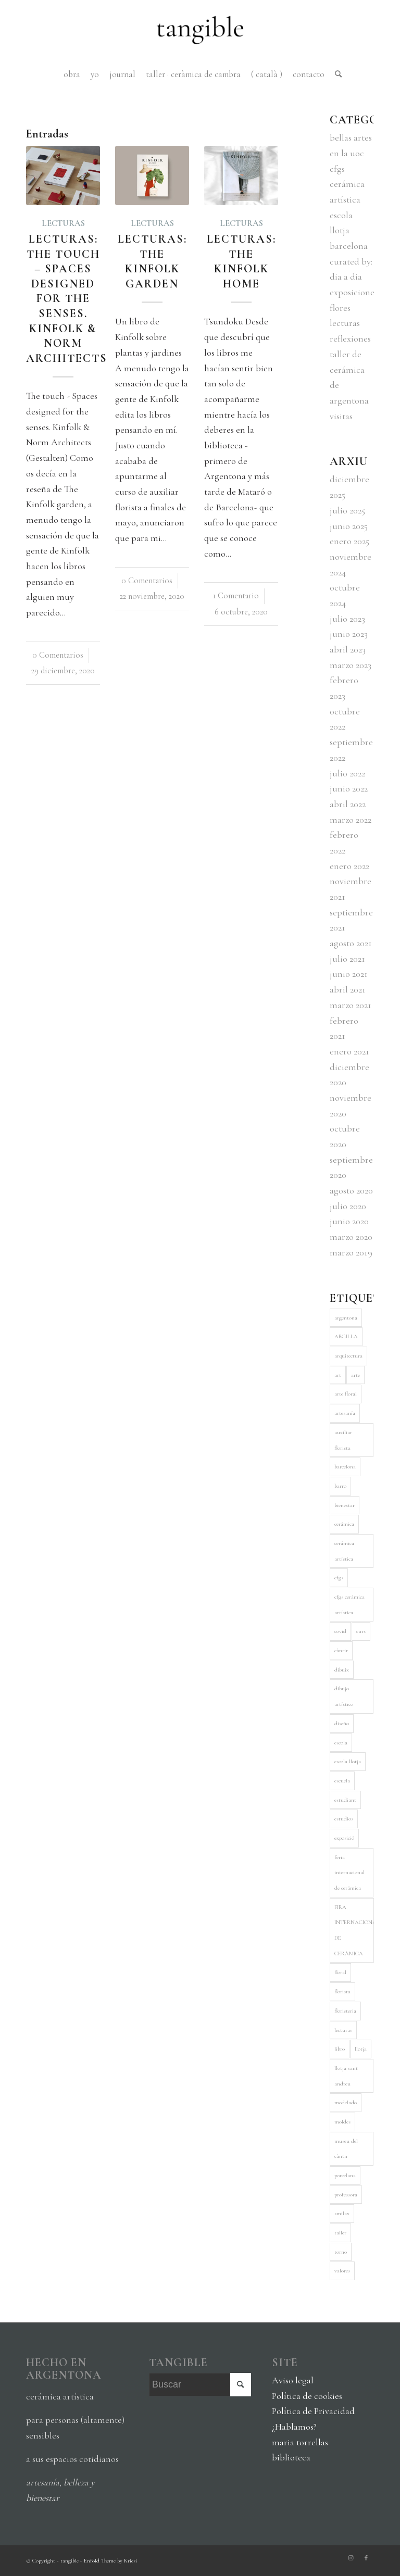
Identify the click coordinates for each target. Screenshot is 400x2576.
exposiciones (354, 292)
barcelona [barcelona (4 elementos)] (345, 1466)
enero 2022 (349, 866)
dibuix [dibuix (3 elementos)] (341, 1669)
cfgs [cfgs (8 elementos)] (338, 1577)
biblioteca (291, 2457)
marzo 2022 (350, 819)
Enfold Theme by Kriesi (110, 2560)
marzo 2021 (350, 1005)
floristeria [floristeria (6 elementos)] (345, 2010)
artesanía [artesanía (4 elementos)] (344, 1413)
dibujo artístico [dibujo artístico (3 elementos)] (343, 1696)
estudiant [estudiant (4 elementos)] (345, 1799)
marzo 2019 (351, 1252)
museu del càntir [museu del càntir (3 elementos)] (346, 2149)
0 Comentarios (57, 655)
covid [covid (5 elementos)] (340, 1631)
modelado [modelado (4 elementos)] (345, 2102)
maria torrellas (300, 2442)
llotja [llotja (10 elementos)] (361, 2048)
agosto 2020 (351, 1190)
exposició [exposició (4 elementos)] (344, 1837)
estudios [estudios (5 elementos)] (343, 1818)
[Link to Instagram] (350, 2558)
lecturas (63, 223)
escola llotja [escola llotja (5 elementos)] (347, 1761)
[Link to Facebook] (366, 2558)
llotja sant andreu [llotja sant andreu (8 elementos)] (346, 2076)
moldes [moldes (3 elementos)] (342, 2121)
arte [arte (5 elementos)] (355, 1375)
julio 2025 (347, 510)
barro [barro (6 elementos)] (340, 1485)
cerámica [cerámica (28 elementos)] (344, 1524)
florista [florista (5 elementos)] (342, 1991)
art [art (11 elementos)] (337, 1375)
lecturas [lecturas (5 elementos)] (343, 2030)
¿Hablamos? (294, 2426)
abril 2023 (348, 649)
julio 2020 (348, 1206)
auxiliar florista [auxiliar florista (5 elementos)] (343, 1440)
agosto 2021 (351, 943)
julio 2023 (347, 618)
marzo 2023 (350, 665)
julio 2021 (347, 958)
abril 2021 (348, 989)
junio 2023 (349, 633)
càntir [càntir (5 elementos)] (341, 1650)
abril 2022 (348, 804)
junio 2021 (349, 973)
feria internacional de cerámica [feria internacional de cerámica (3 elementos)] (349, 1872)
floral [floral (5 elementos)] (340, 1972)
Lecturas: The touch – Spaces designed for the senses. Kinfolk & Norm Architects (66, 298)
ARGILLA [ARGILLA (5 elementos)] (346, 1336)
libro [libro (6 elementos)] (339, 2048)
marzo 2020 (351, 1236)
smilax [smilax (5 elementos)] (341, 2213)
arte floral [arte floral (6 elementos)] (345, 1393)
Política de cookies (307, 2396)
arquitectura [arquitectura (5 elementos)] (348, 1355)
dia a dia (346, 276)
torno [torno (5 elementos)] (340, 2251)
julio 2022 (347, 773)
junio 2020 (349, 1221)
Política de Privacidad (313, 2411)
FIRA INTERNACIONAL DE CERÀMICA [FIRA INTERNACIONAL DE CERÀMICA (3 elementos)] (354, 1930)
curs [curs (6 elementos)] (361, 1631)
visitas (341, 416)
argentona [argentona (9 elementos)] (345, 1317)
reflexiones (350, 338)
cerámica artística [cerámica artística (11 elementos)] (344, 1551)
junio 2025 (349, 526)
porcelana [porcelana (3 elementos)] (345, 2175)
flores (340, 307)
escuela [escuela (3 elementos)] (342, 1780)
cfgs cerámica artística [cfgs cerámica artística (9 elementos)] (349, 1604)
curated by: (351, 261)
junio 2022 (349, 788)
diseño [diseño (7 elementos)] (341, 1723)
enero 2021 (349, 1051)
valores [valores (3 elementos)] (342, 2270)
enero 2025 (349, 541)
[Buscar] (336, 74)
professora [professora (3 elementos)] (345, 2194)
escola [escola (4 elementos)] (340, 1742)
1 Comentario (236, 595)
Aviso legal (293, 2380)
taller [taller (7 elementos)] (340, 2232)
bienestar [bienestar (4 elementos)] (344, 1505)
